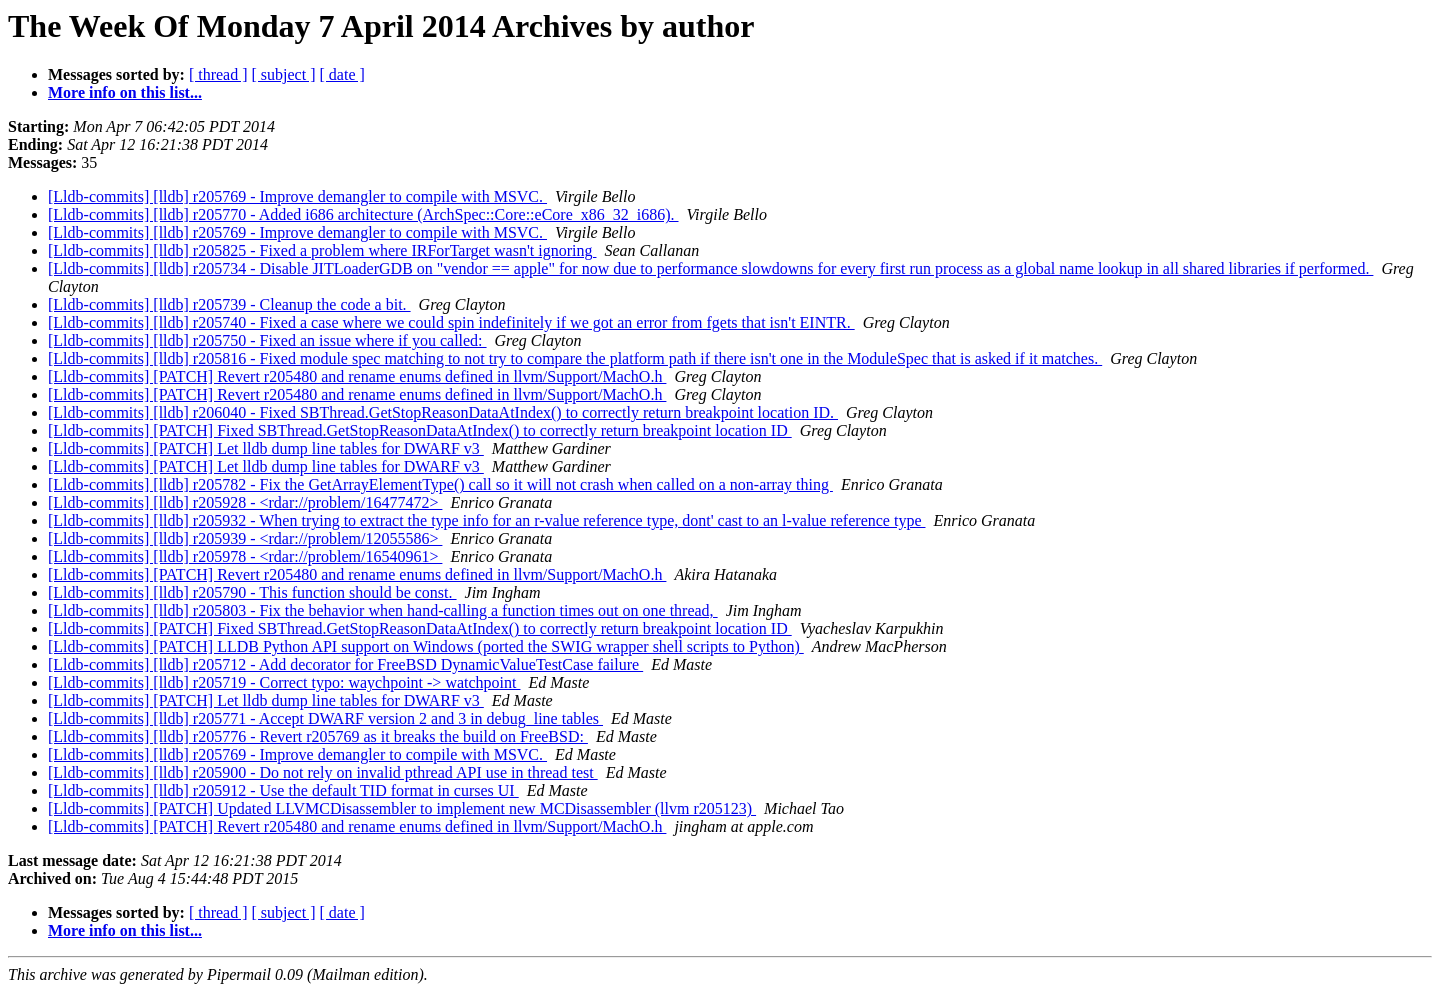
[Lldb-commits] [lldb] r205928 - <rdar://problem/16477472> (245, 502)
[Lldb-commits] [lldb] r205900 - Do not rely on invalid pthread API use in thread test (323, 772)
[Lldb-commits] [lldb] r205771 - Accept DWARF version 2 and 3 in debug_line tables (325, 718)
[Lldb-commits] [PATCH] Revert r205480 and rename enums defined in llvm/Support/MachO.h (357, 376)
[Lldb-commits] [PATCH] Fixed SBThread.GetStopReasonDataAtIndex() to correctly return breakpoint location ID (420, 430)
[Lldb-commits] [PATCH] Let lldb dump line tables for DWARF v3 (266, 448)
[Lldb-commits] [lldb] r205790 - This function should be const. (252, 592)
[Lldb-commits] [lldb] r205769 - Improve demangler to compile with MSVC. (297, 196)
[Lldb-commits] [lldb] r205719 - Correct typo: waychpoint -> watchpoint (284, 682)
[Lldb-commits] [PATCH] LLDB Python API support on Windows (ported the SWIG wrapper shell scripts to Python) (426, 646)
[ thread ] (218, 74)
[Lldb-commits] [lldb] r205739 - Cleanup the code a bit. (229, 304)
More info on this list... (125, 92)
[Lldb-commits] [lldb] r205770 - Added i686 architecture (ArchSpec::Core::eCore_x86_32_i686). (363, 214)
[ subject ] (284, 74)
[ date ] (342, 74)
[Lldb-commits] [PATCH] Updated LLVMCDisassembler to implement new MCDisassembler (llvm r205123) (402, 808)
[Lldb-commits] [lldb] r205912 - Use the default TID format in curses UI (283, 790)
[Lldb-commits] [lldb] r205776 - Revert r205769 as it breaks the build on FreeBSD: (318, 736)
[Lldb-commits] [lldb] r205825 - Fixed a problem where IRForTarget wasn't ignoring (322, 250)
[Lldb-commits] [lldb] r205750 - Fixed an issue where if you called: (267, 340)
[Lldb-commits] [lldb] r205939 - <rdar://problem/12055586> (245, 538)
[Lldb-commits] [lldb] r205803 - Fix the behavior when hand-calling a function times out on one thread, (383, 610)
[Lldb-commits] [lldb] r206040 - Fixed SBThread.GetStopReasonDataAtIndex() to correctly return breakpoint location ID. (443, 412)
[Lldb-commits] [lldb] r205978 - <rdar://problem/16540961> (245, 556)
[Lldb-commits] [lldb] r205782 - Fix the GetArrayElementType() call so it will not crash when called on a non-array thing (440, 484)
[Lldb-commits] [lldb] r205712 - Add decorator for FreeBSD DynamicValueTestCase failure (345, 664)
